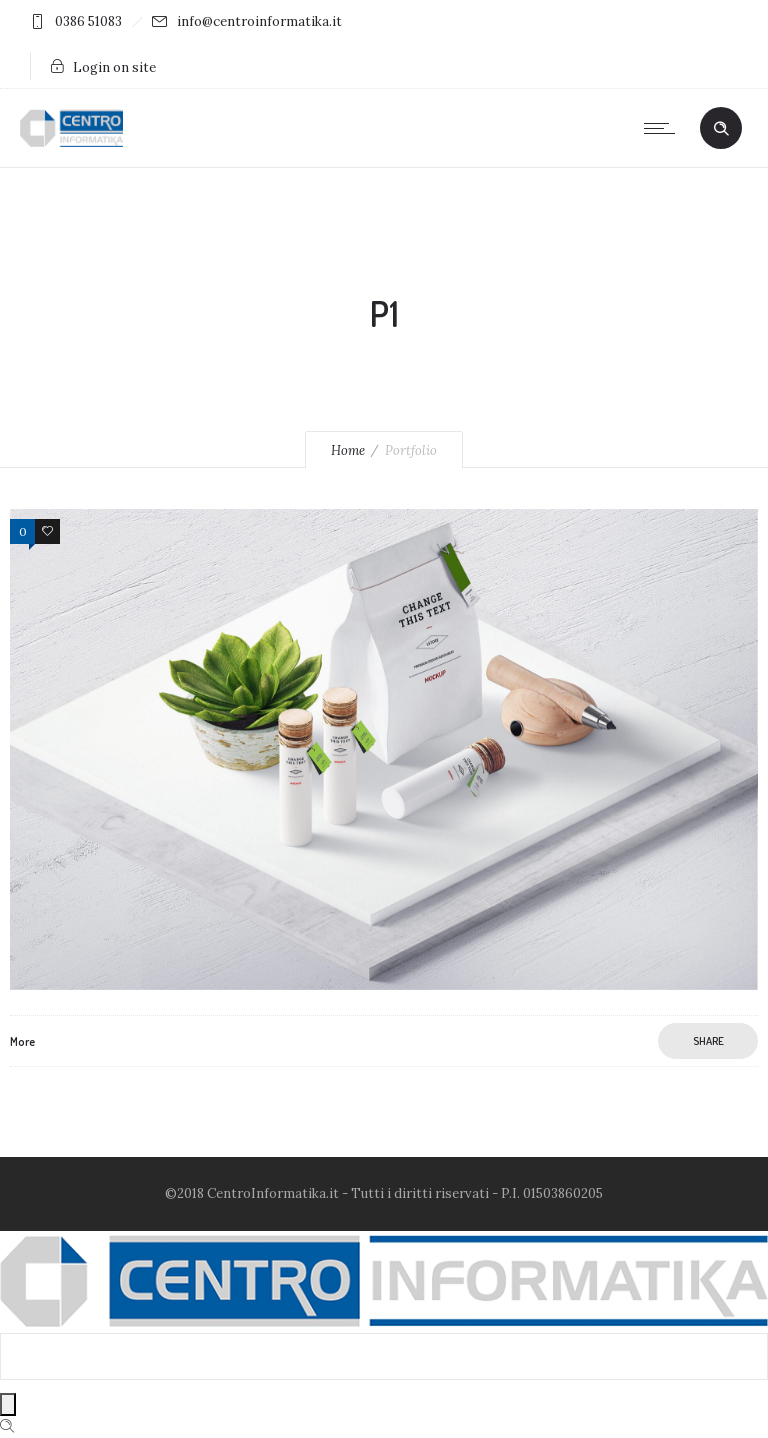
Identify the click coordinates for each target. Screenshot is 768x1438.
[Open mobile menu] (664, 128)
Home (348, 450)
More (22, 1041)
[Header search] (721, 129)
